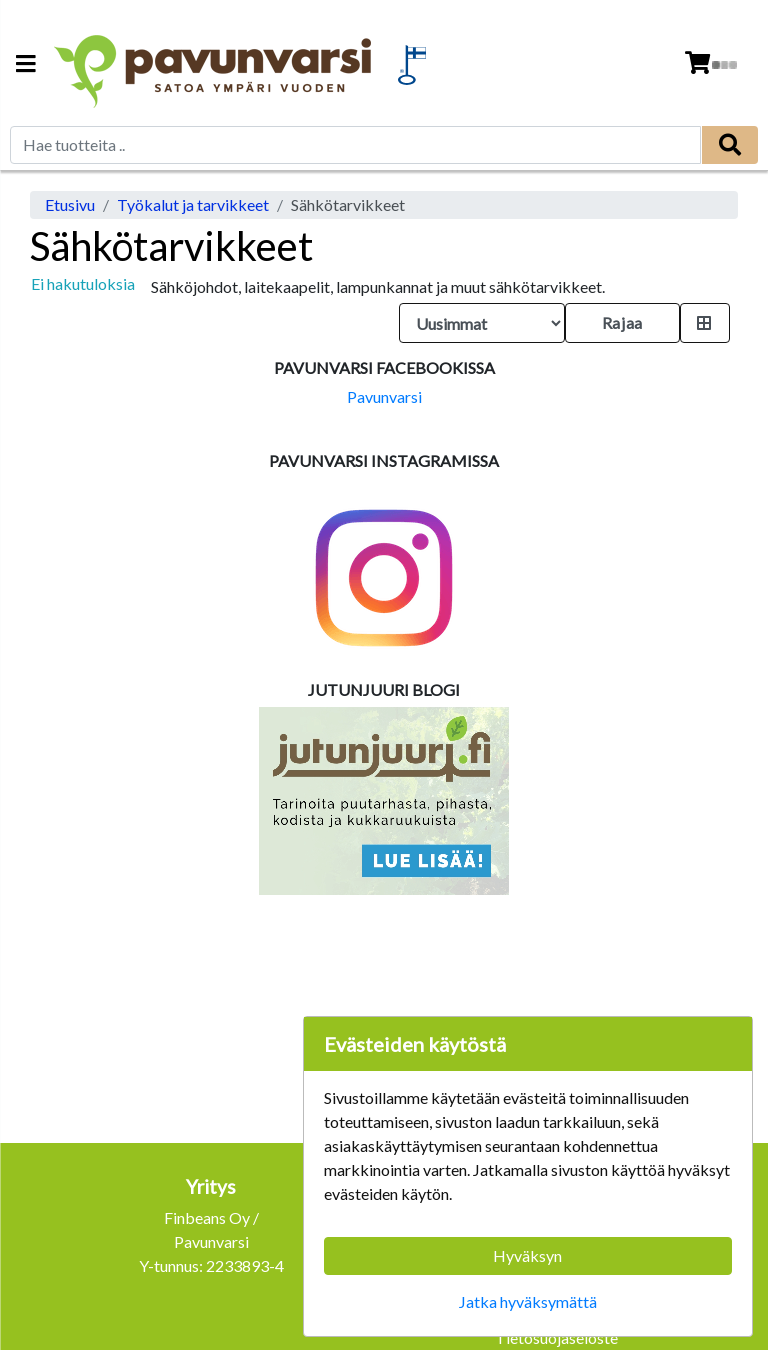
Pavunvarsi (384, 396)
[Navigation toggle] (26, 65)
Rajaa (622, 322)
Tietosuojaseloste (556, 1337)
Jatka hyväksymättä (528, 1301)
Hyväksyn (527, 1255)
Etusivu (70, 204)
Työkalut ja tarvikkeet (193, 204)
